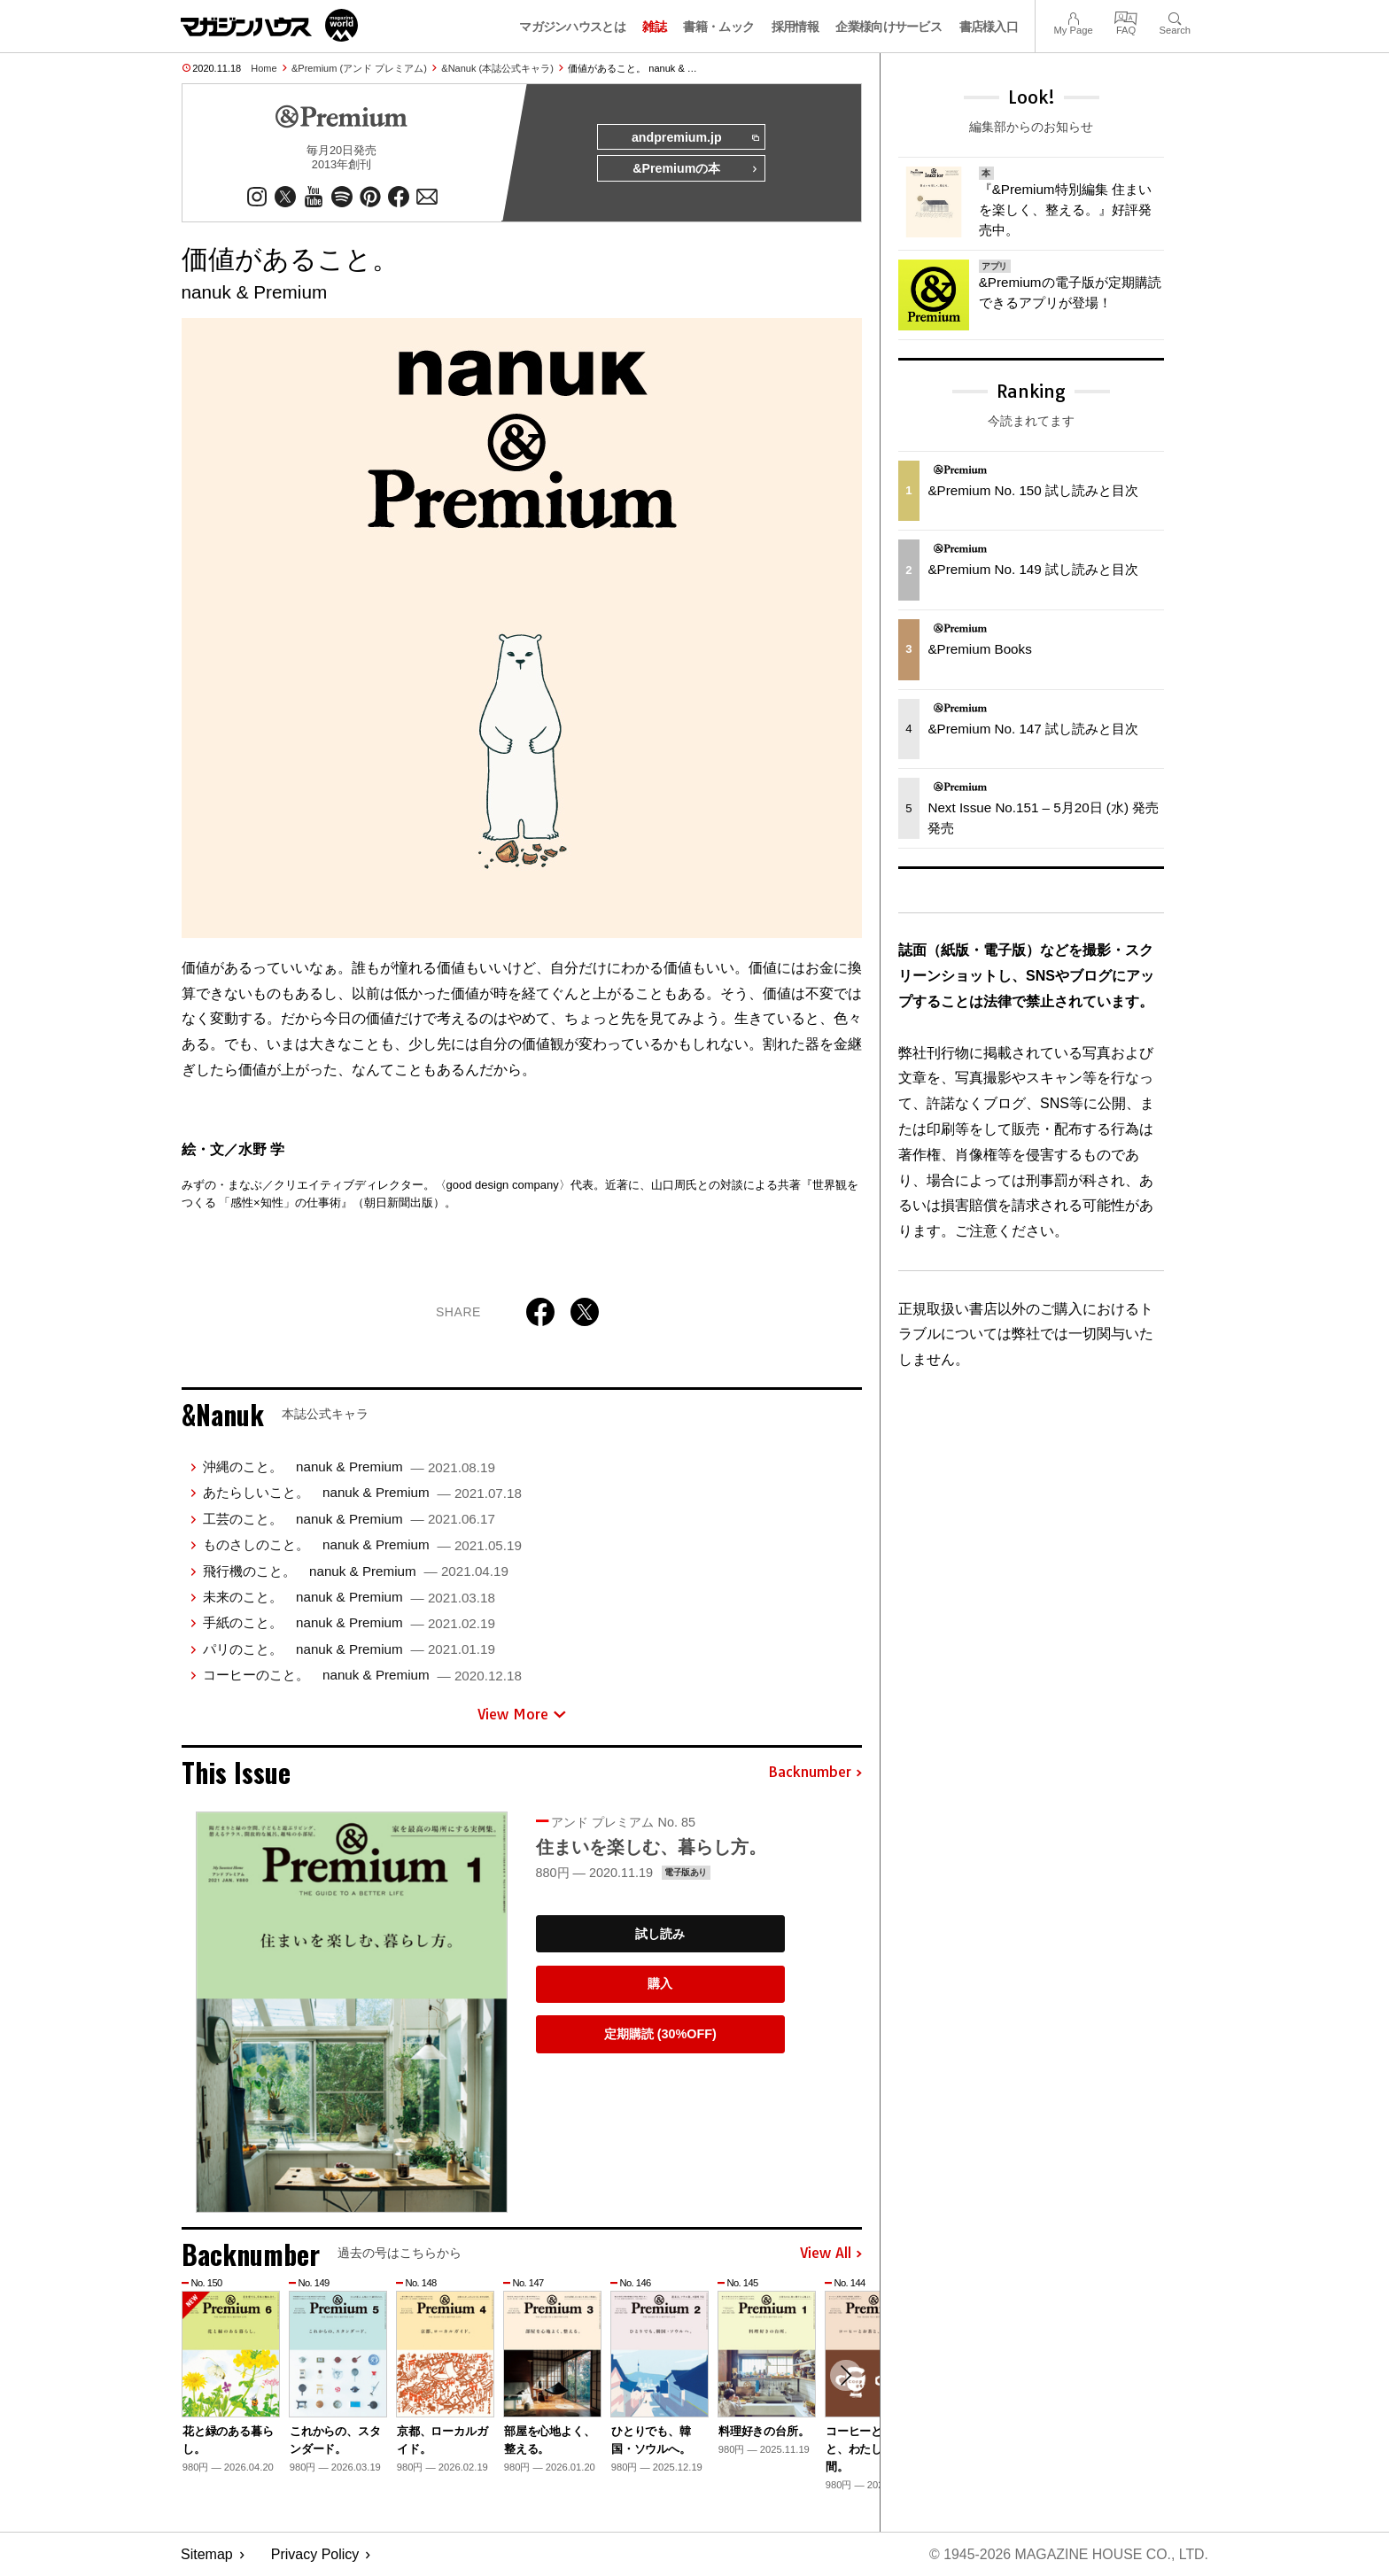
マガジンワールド (269, 25)
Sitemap (207, 2554)
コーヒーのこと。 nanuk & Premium (362, 1675)
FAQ (1126, 16)
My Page (1072, 16)
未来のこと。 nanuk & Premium (349, 1597)
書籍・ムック (718, 26)
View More (521, 1714)
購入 (660, 1984)
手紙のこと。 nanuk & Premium (349, 1623)
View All (831, 2254)
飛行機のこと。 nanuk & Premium (355, 1571)
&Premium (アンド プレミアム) (359, 68)
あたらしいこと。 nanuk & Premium (362, 1493)
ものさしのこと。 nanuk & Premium (362, 1545)
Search (1175, 16)
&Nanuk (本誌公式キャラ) (497, 68)
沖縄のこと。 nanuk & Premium (349, 1467)
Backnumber (815, 1773)
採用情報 (795, 26)
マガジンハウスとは (572, 26)
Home (263, 68)
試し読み (660, 1934)
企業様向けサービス (888, 26)
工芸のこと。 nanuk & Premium (349, 1519)
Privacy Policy (315, 2554)
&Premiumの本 (695, 170)
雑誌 (654, 26)
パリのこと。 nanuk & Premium (349, 1649)
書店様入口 (989, 26)
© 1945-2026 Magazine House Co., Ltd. (1067, 2554)
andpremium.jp (694, 138)
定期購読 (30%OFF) (660, 2035)
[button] (846, 2376)
